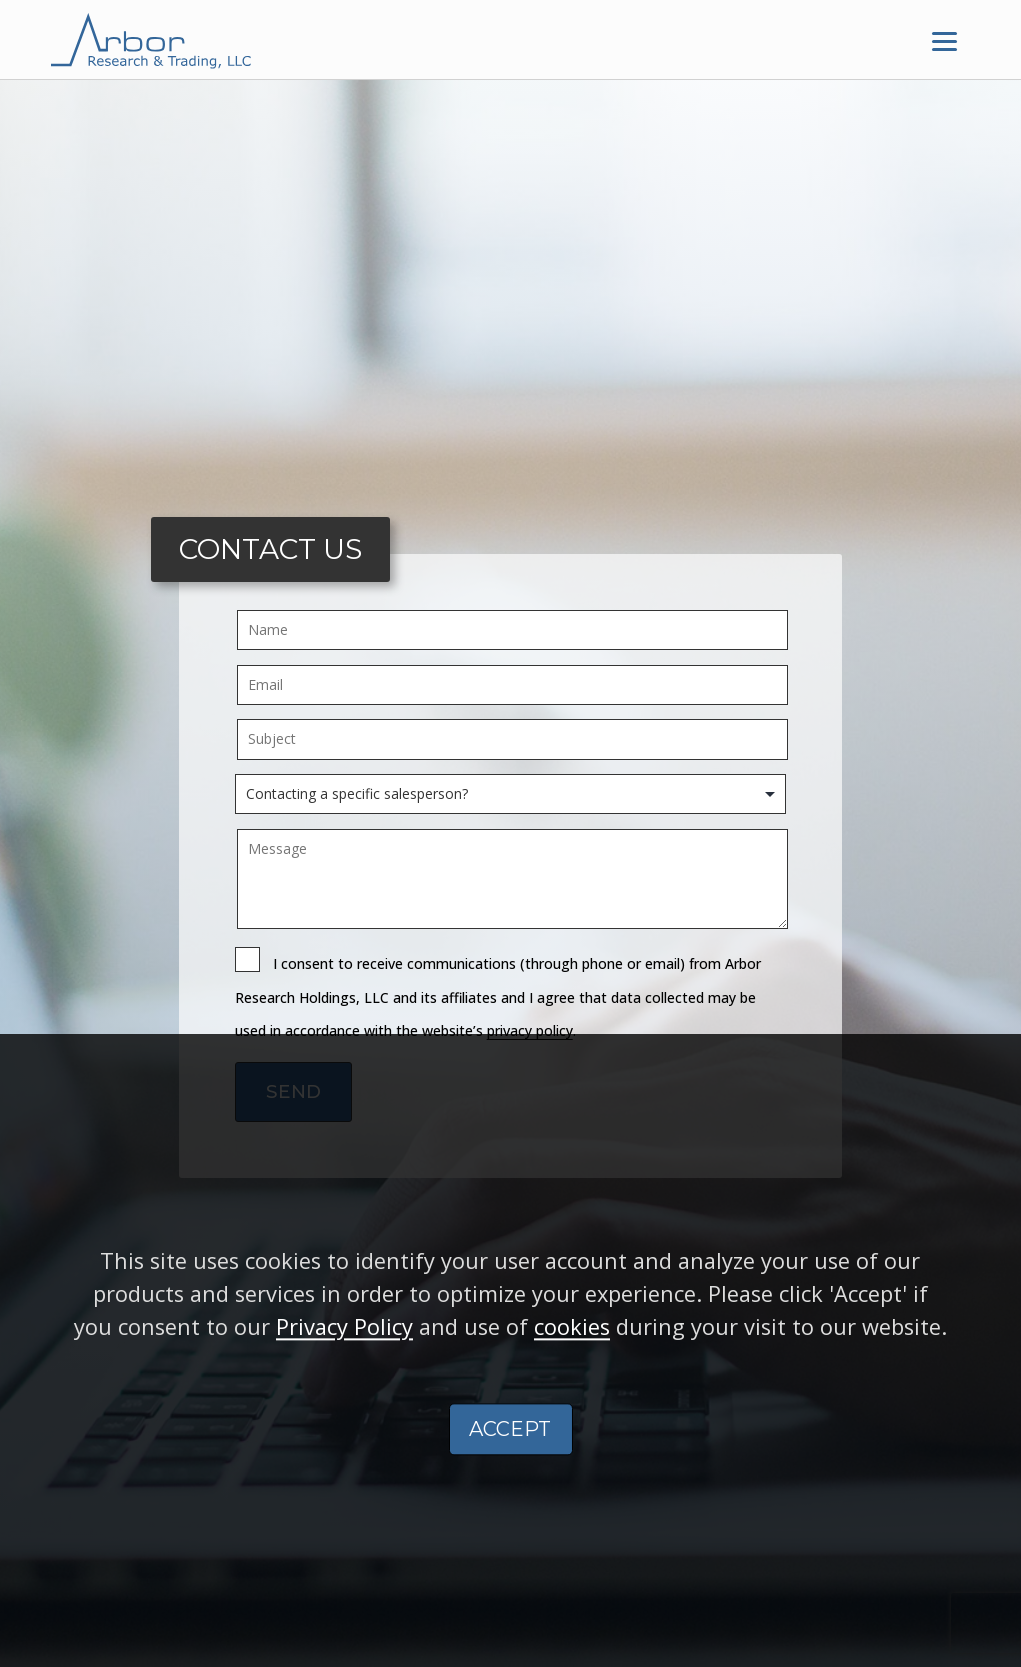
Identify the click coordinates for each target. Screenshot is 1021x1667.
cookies (572, 1345)
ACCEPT (510, 1447)
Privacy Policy (344, 1345)
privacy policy (530, 1030)
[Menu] (945, 40)
